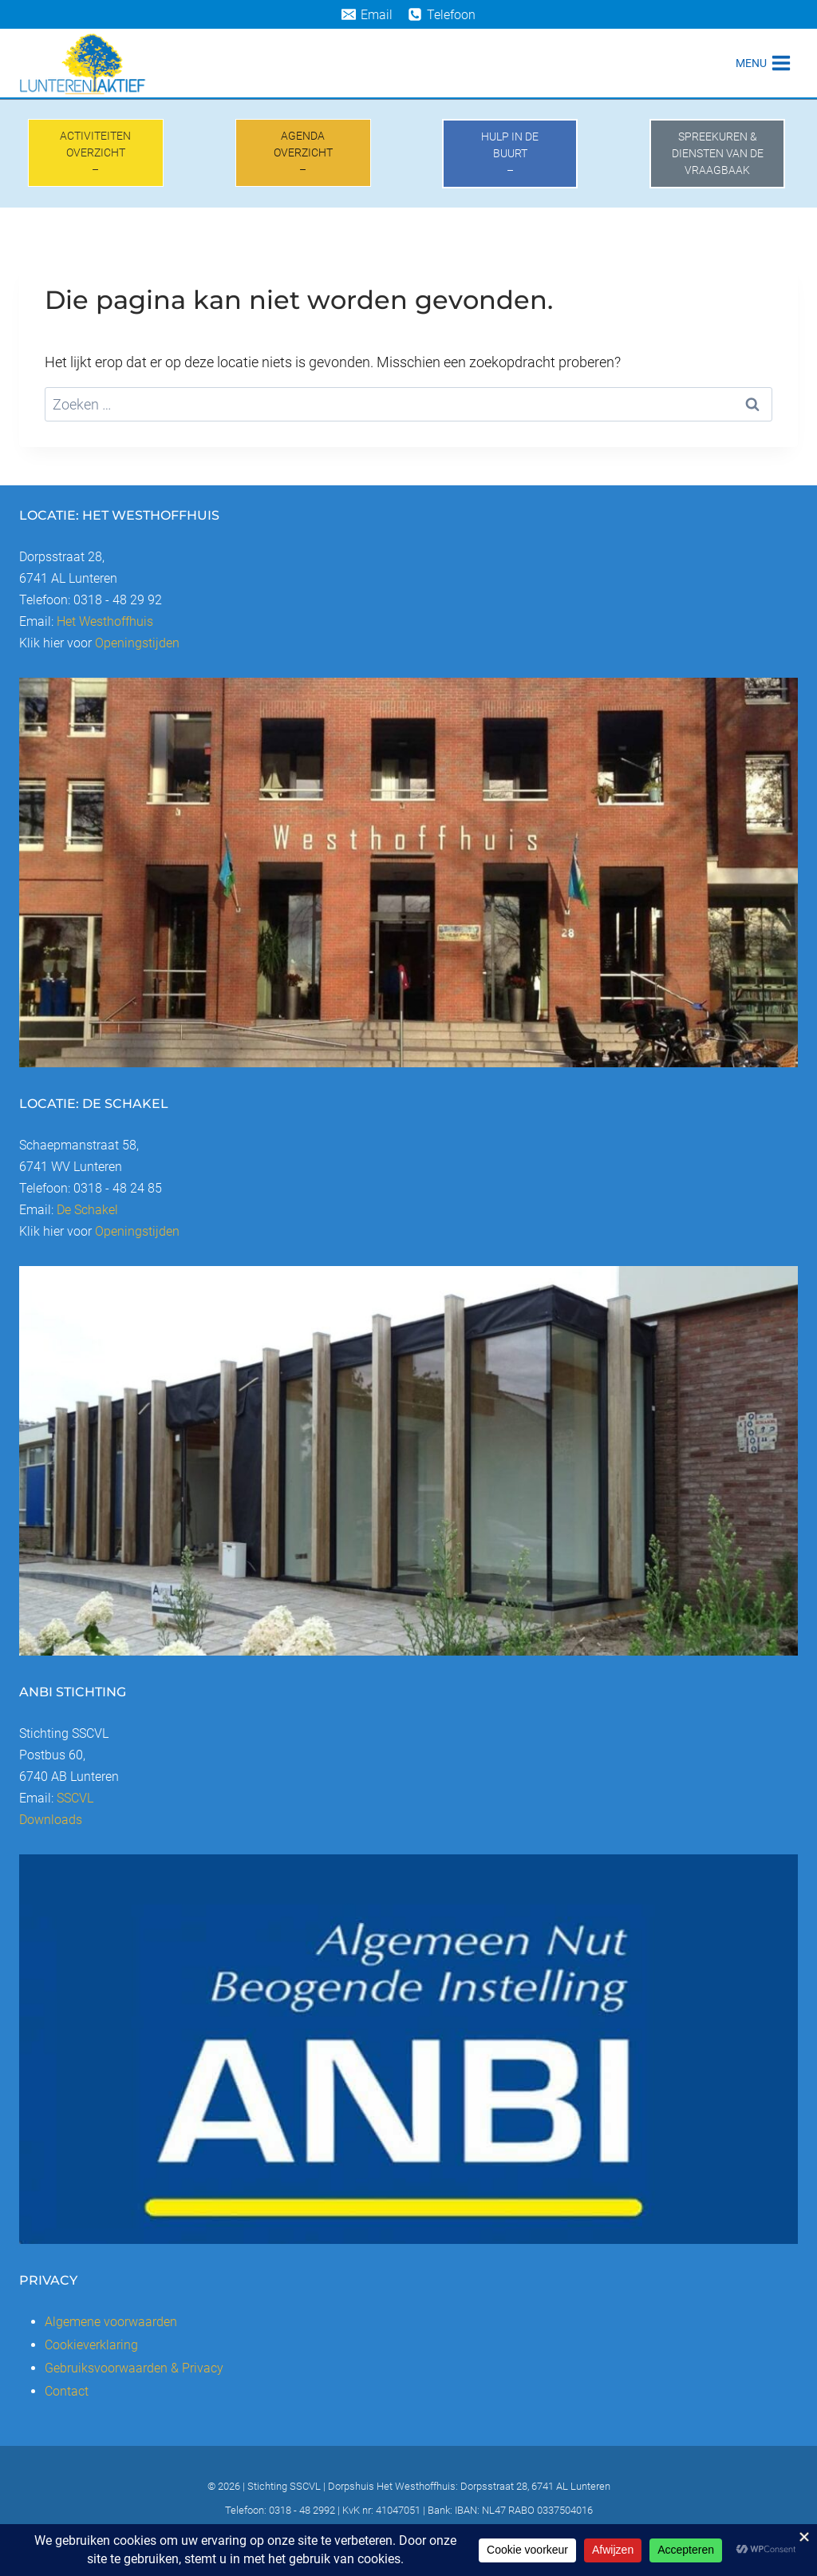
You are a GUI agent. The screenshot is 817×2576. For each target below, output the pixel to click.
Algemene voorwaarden (111, 2321)
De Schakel (87, 1209)
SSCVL (75, 1798)
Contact (67, 2391)
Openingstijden (137, 643)
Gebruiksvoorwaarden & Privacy (134, 2368)
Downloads (50, 1819)
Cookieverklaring (91, 2344)
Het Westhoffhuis (105, 621)
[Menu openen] (763, 62)
